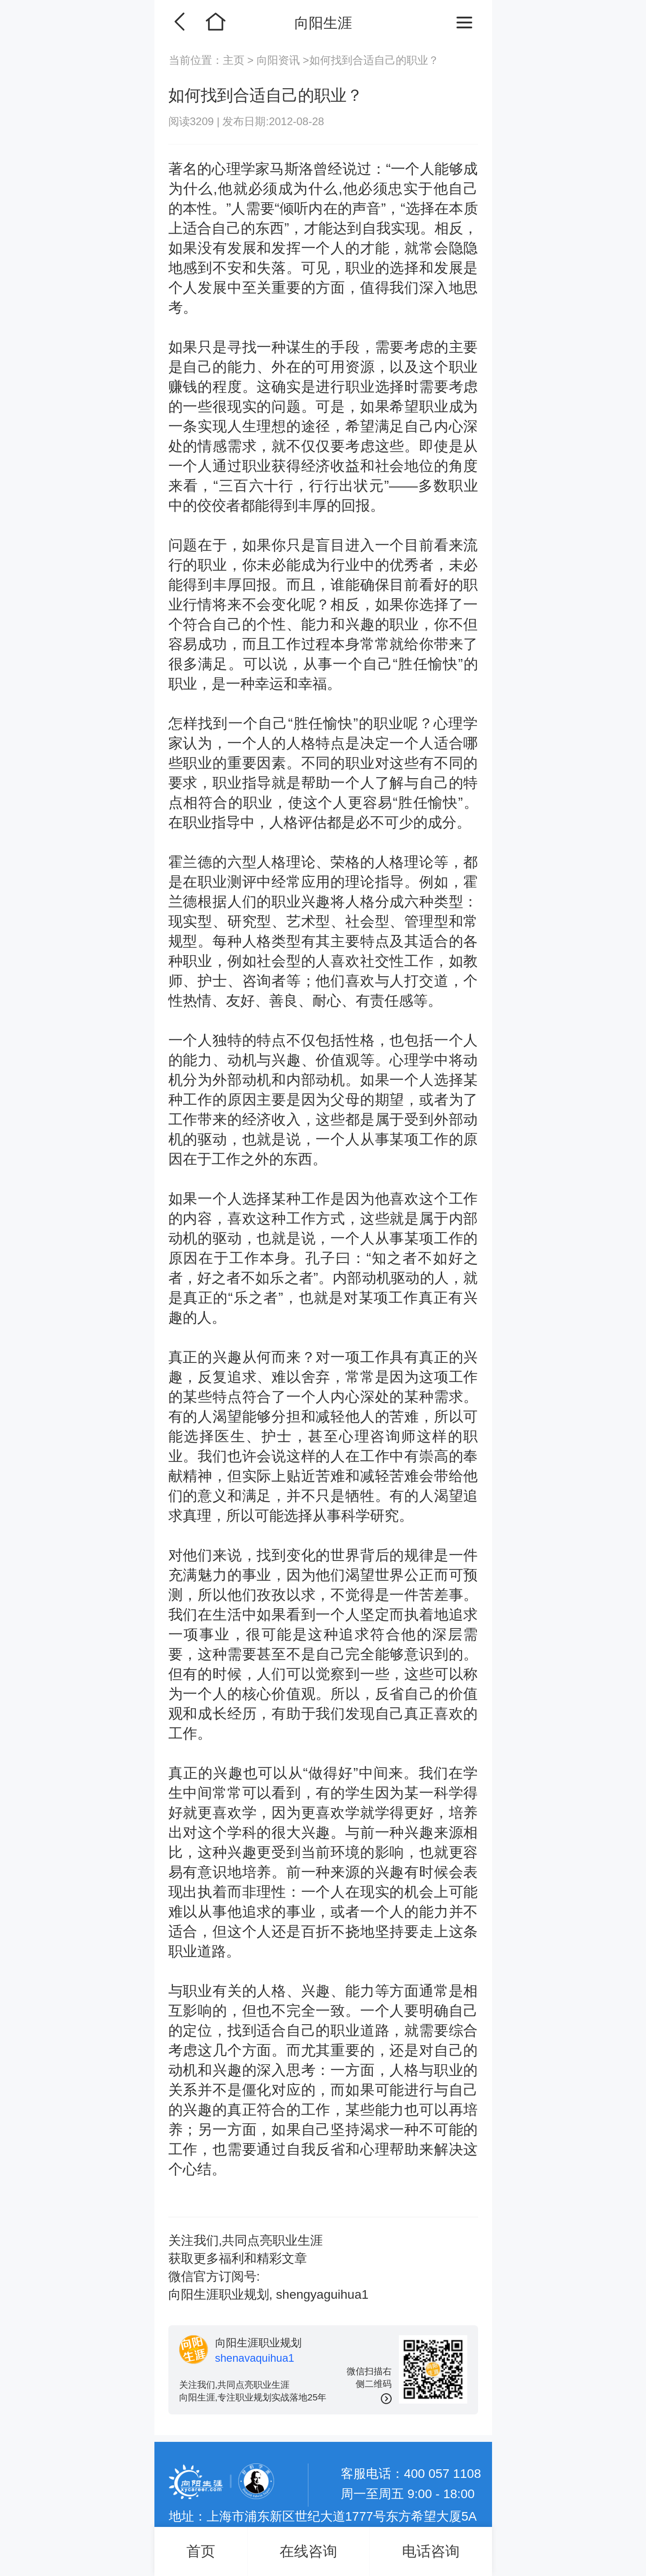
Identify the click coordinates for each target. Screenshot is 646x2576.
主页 (235, 60)
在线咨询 (308, 2551)
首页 (200, 2551)
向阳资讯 (278, 60)
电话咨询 (431, 2551)
